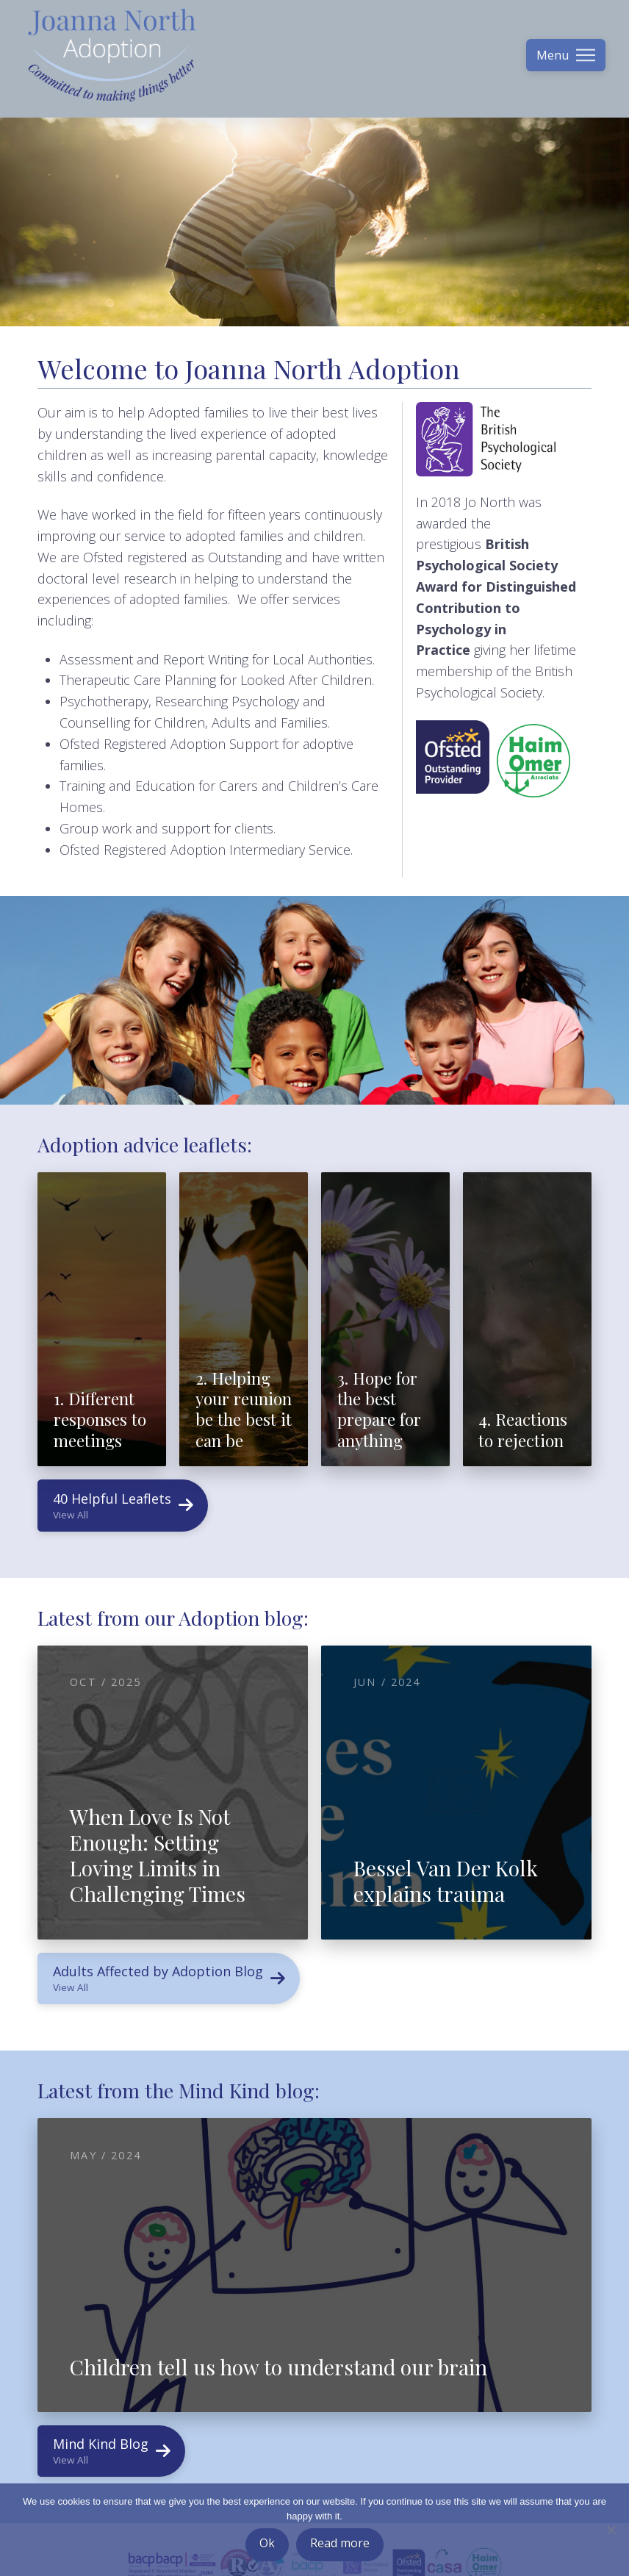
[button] (565, 55)
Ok (267, 2543)
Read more (340, 2543)
